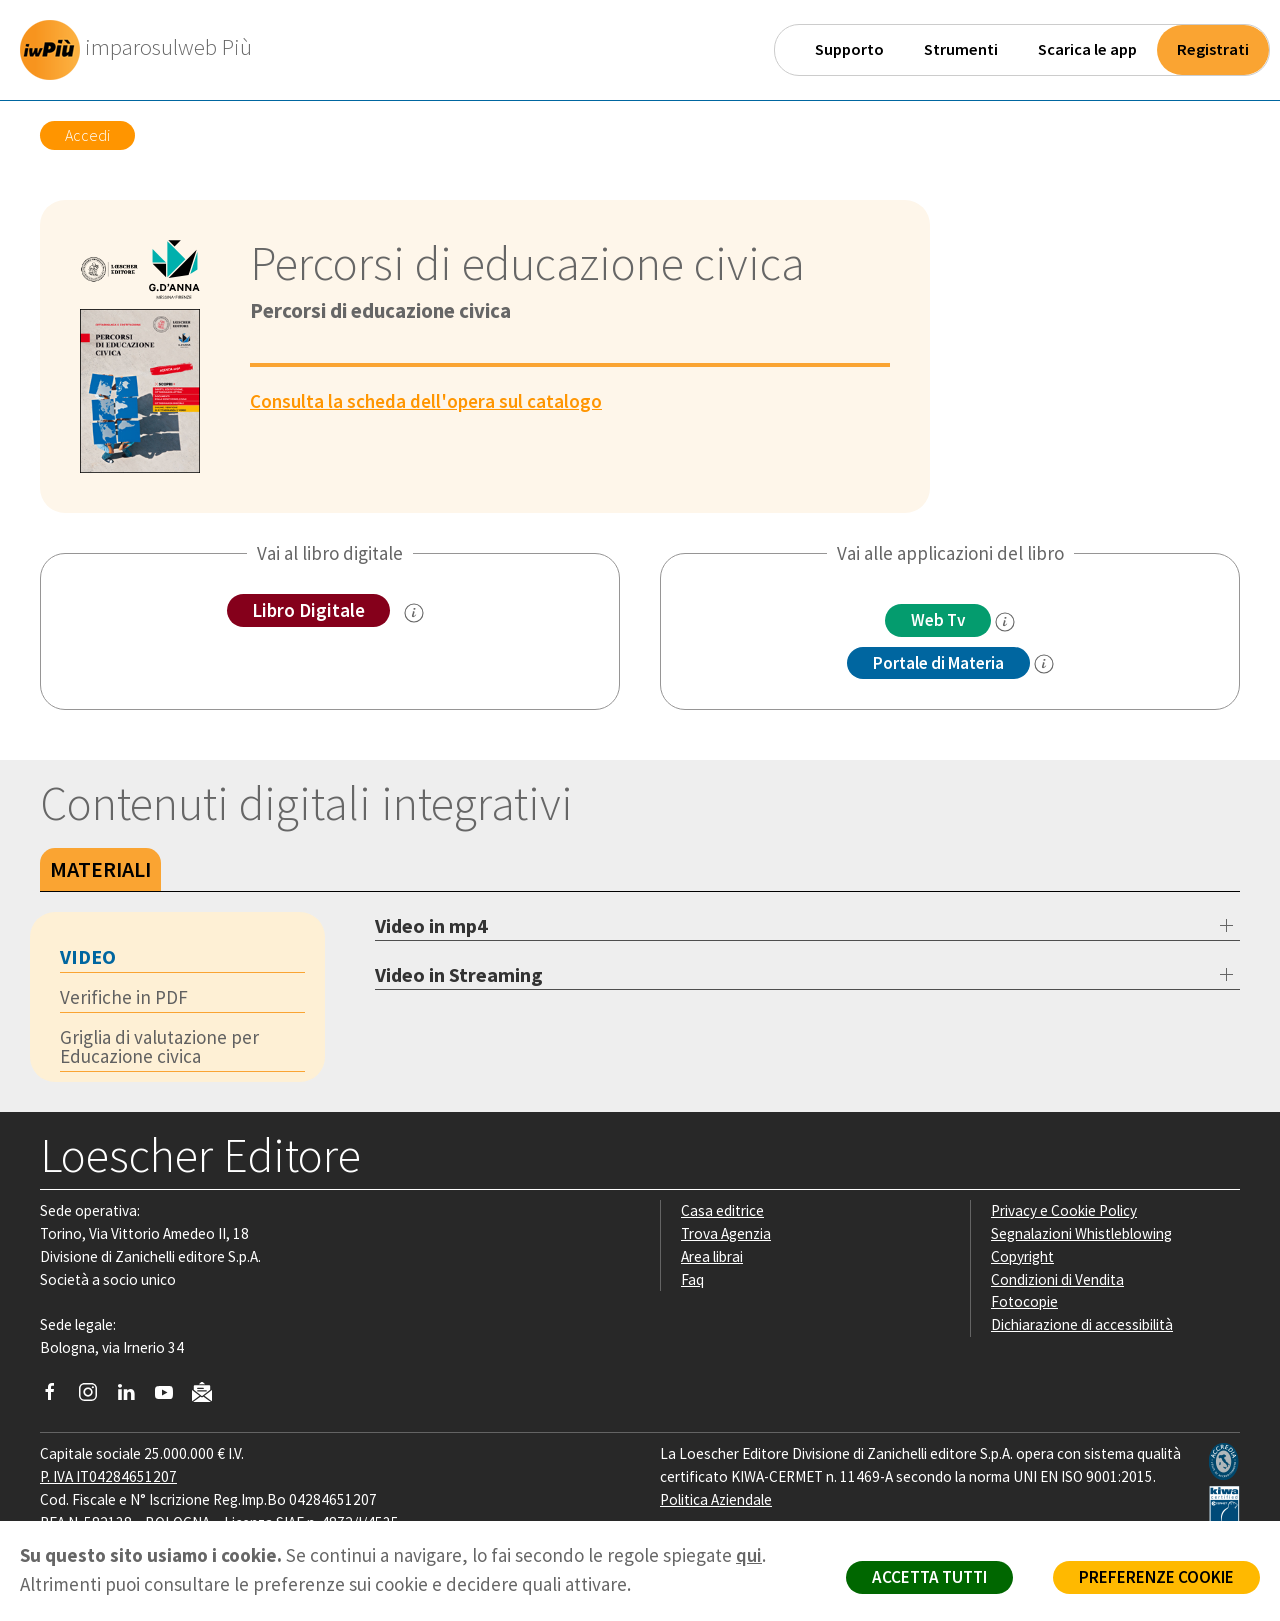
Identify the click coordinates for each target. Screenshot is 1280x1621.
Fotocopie (1024, 1301)
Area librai (712, 1256)
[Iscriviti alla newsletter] (209, 1395)
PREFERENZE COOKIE (1156, 1577)
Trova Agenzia (726, 1233)
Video (88, 956)
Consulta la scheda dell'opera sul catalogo (426, 401)
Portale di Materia (938, 663)
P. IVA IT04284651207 (108, 1476)
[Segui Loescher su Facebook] (57, 1397)
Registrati (1213, 49)
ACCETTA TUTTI (929, 1577)
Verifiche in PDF (124, 997)
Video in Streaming (459, 974)
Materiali (100, 869)
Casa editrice (722, 1210)
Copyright (1022, 1256)
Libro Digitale (308, 610)
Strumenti (961, 49)
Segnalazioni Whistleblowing (1081, 1233)
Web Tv (938, 620)
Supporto (849, 49)
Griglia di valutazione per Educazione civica (159, 1046)
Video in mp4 (431, 925)
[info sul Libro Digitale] (414, 613)
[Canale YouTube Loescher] (171, 1397)
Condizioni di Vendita (1057, 1279)
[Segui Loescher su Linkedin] (133, 1397)
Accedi (87, 135)
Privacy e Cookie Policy (1064, 1210)
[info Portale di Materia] (1044, 664)
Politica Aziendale (716, 1499)
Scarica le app (1087, 49)
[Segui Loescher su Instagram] (95, 1397)
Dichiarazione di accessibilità (1082, 1324)
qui (749, 1555)
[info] (1005, 622)
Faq (692, 1279)
